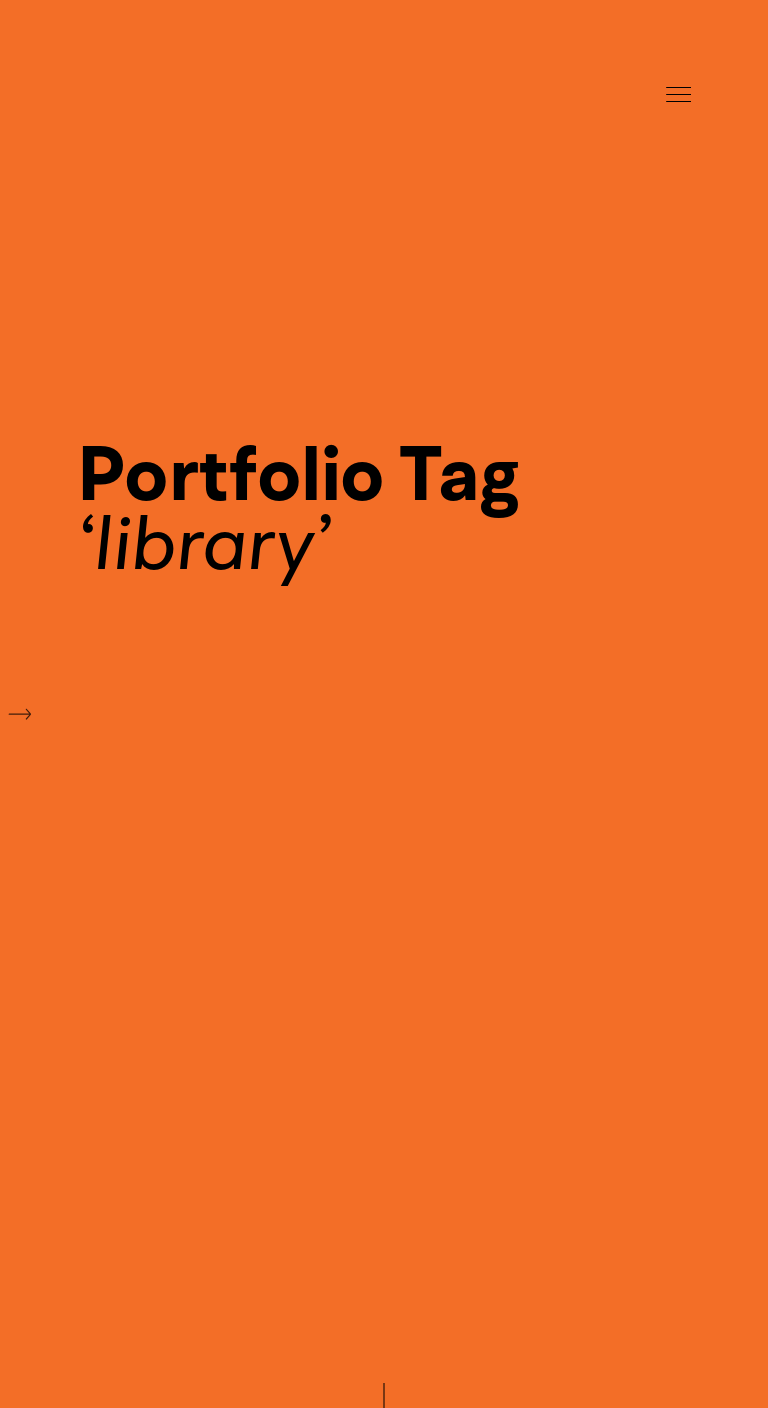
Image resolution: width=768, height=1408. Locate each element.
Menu (678, 94)
